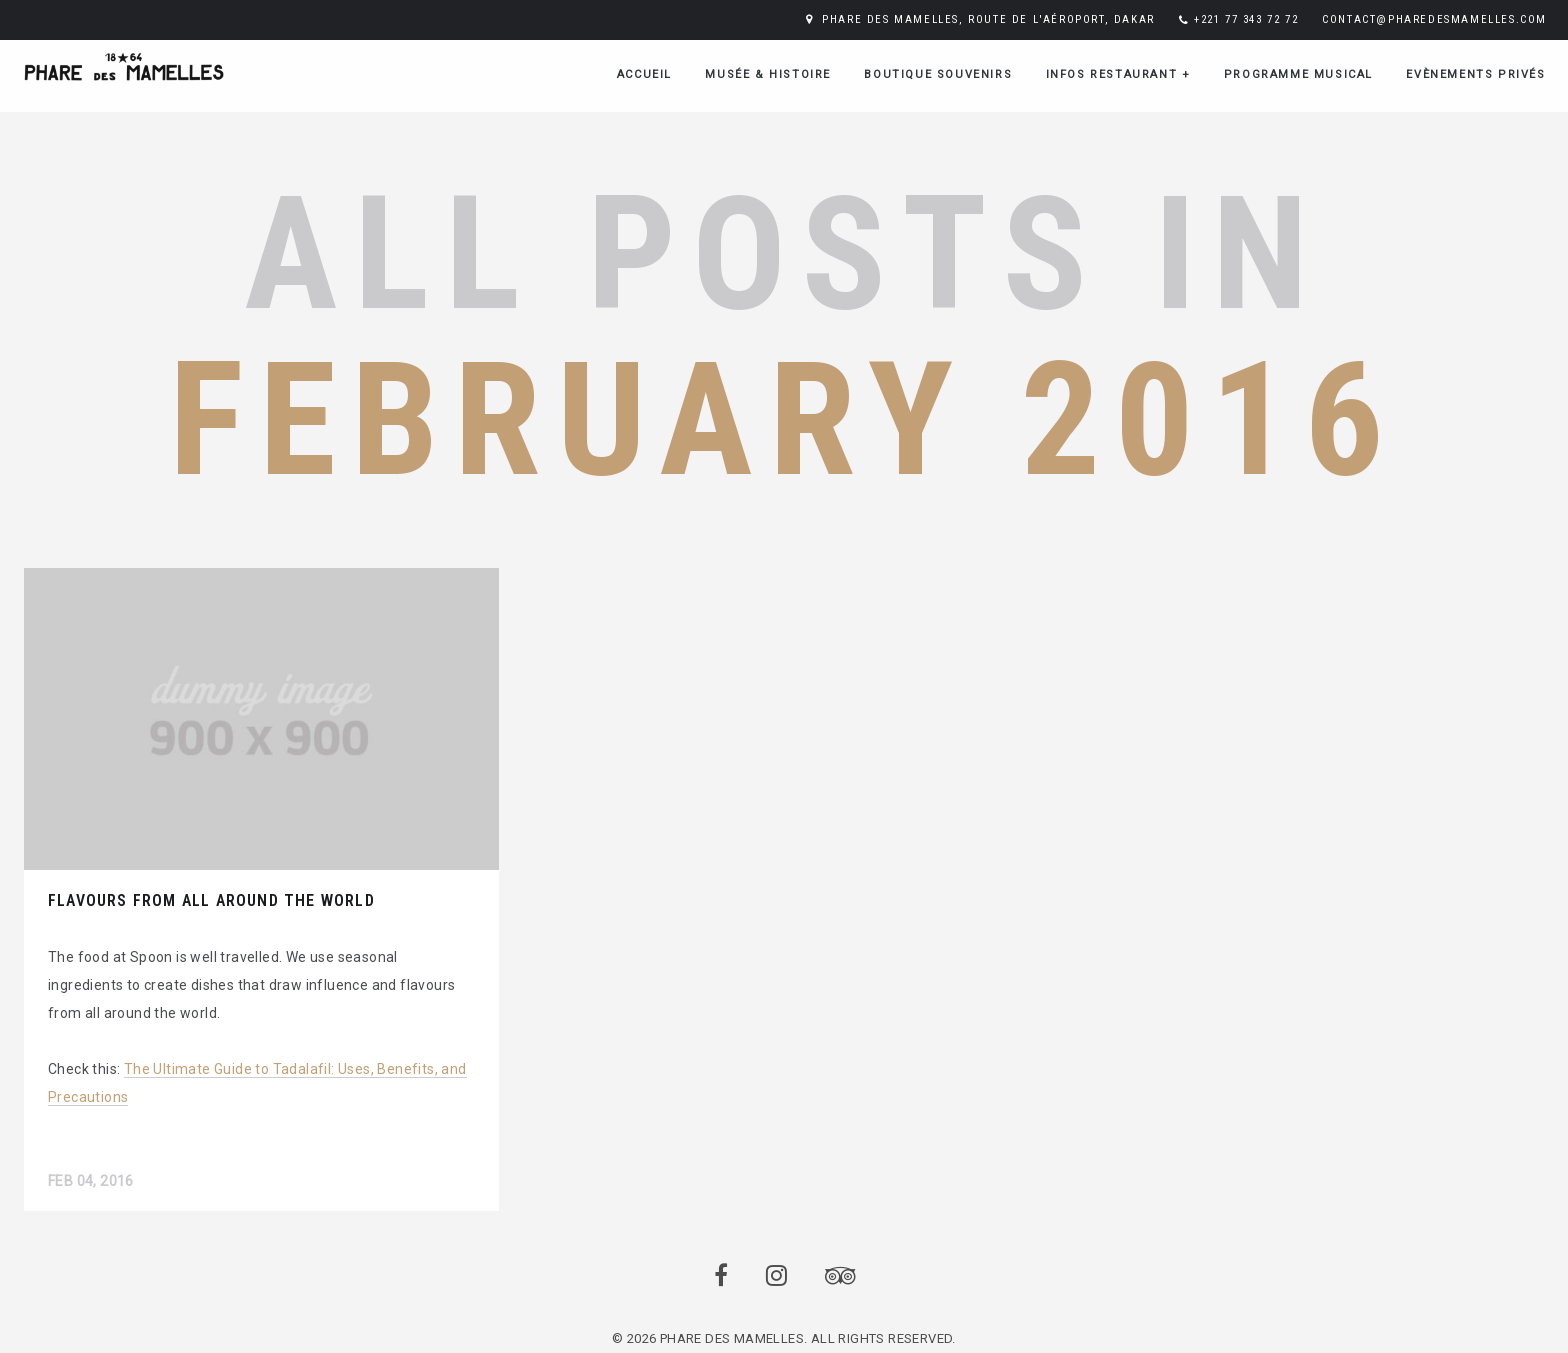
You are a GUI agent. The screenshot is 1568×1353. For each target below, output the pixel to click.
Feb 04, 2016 (91, 1181)
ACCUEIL (644, 74)
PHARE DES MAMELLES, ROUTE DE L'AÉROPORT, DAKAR (988, 19)
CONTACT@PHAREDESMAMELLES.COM (1434, 19)
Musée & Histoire (768, 74)
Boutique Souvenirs (938, 74)
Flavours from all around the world (211, 900)
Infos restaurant (1118, 74)
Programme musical (1298, 74)
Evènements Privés (1475, 74)
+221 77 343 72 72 (1246, 19)
